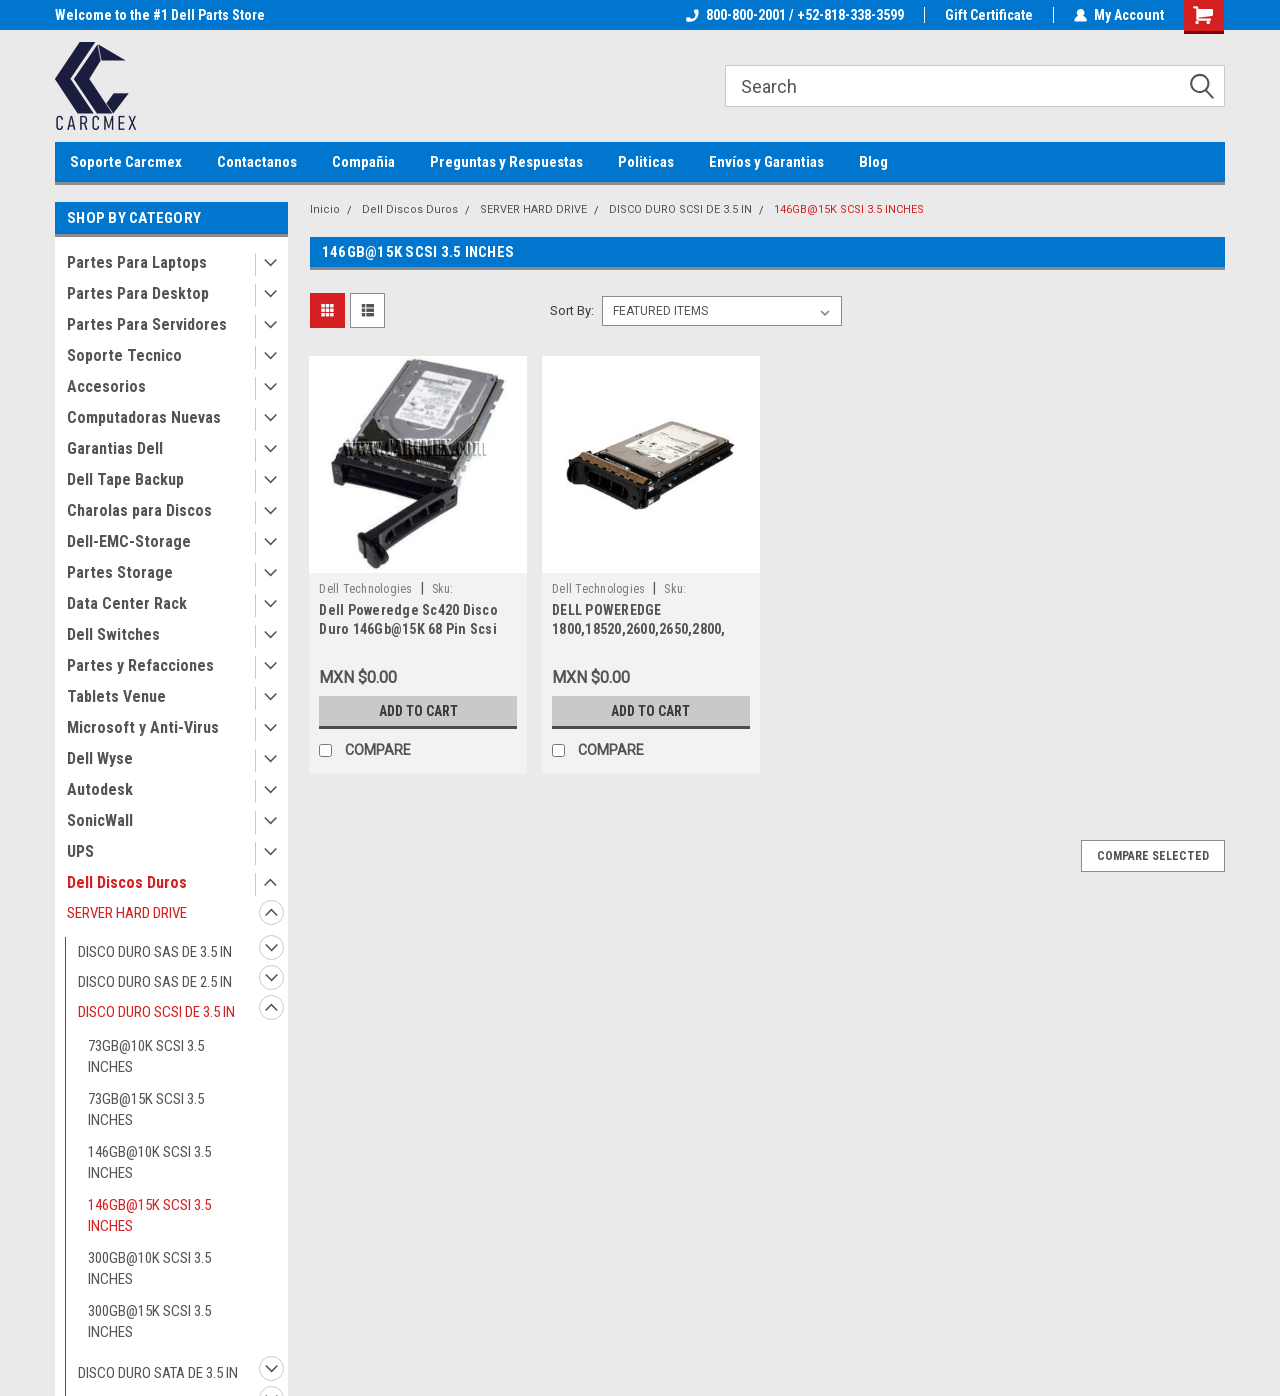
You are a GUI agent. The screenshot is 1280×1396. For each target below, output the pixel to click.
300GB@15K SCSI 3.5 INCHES (149, 1321)
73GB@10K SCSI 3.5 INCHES (146, 1056)
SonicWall (100, 820)
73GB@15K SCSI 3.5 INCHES (146, 1109)
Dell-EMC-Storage (129, 541)
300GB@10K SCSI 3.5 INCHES (149, 1268)
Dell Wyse (100, 758)
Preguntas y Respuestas (506, 162)
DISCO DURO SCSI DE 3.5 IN (156, 1012)
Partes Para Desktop (138, 293)
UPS (80, 851)
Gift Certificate (989, 15)
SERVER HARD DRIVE (127, 913)
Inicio (325, 209)
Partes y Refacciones (140, 665)
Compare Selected (1153, 856)
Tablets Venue (116, 696)
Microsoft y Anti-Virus (143, 727)
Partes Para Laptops (137, 262)
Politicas (646, 162)
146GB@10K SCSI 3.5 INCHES (149, 1162)
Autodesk (100, 789)
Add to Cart (418, 711)
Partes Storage (120, 572)
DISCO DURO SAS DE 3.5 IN (155, 952)
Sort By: (572, 310)
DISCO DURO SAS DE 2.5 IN (155, 982)
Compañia (363, 162)
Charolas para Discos (139, 510)
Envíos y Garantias (766, 162)
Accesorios (106, 386)
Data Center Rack (127, 603)
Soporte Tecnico (124, 355)
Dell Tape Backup (125, 479)
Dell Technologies (365, 589)
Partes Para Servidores (147, 324)
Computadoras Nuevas (144, 417)
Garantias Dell (115, 448)
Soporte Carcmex (126, 162)
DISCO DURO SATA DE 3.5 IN (158, 1373)
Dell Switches (113, 634)
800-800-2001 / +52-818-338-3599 (795, 15)
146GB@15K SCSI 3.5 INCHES (149, 1215)
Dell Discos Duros (127, 882)
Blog (873, 162)
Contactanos (257, 162)
